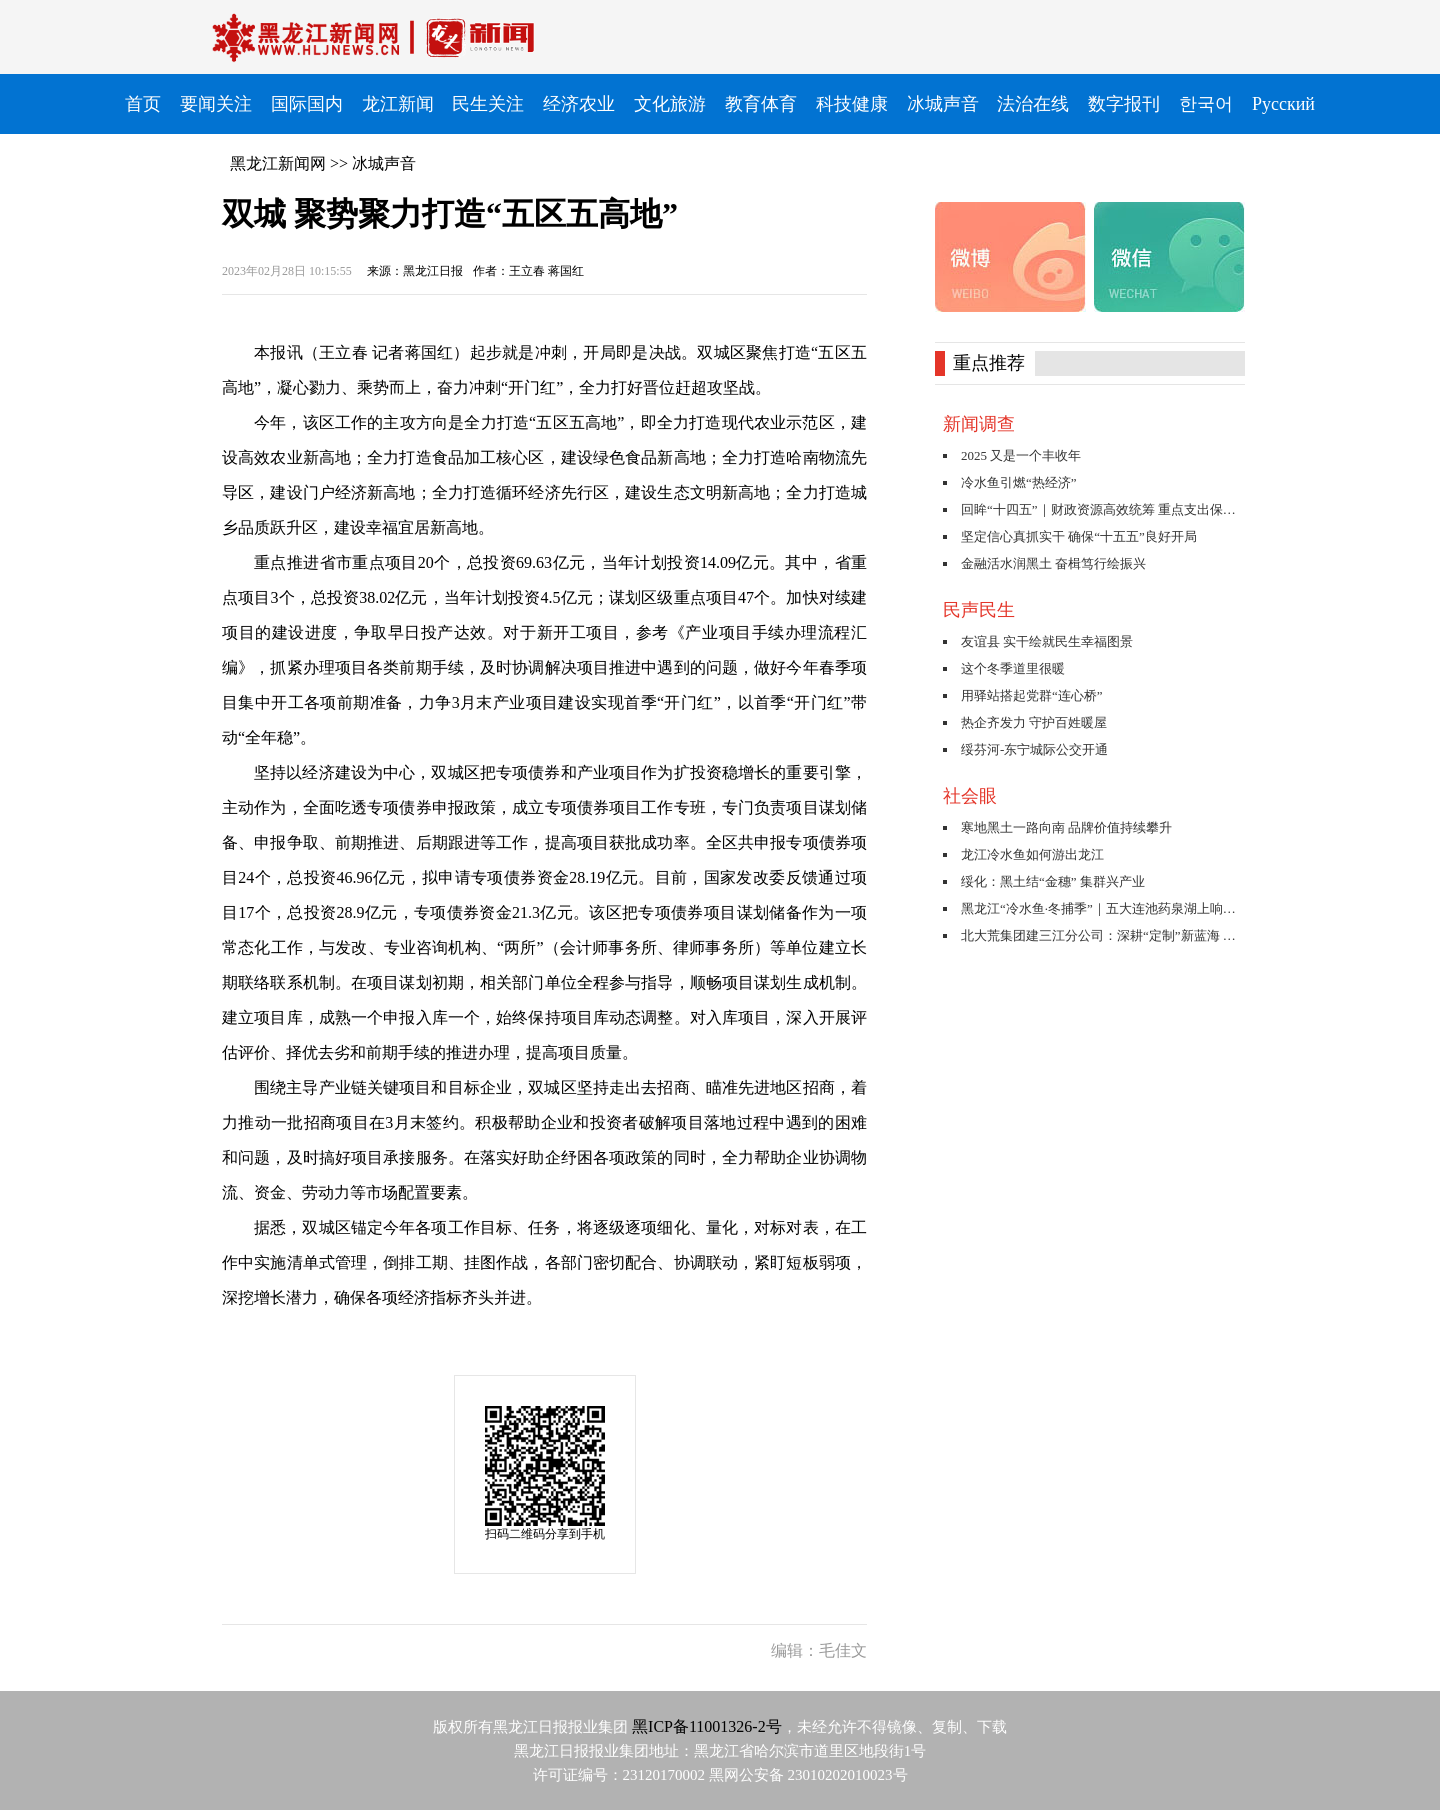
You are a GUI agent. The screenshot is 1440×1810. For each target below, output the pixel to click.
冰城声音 (384, 163)
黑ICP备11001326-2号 (707, 1726)
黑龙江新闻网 (278, 163)
